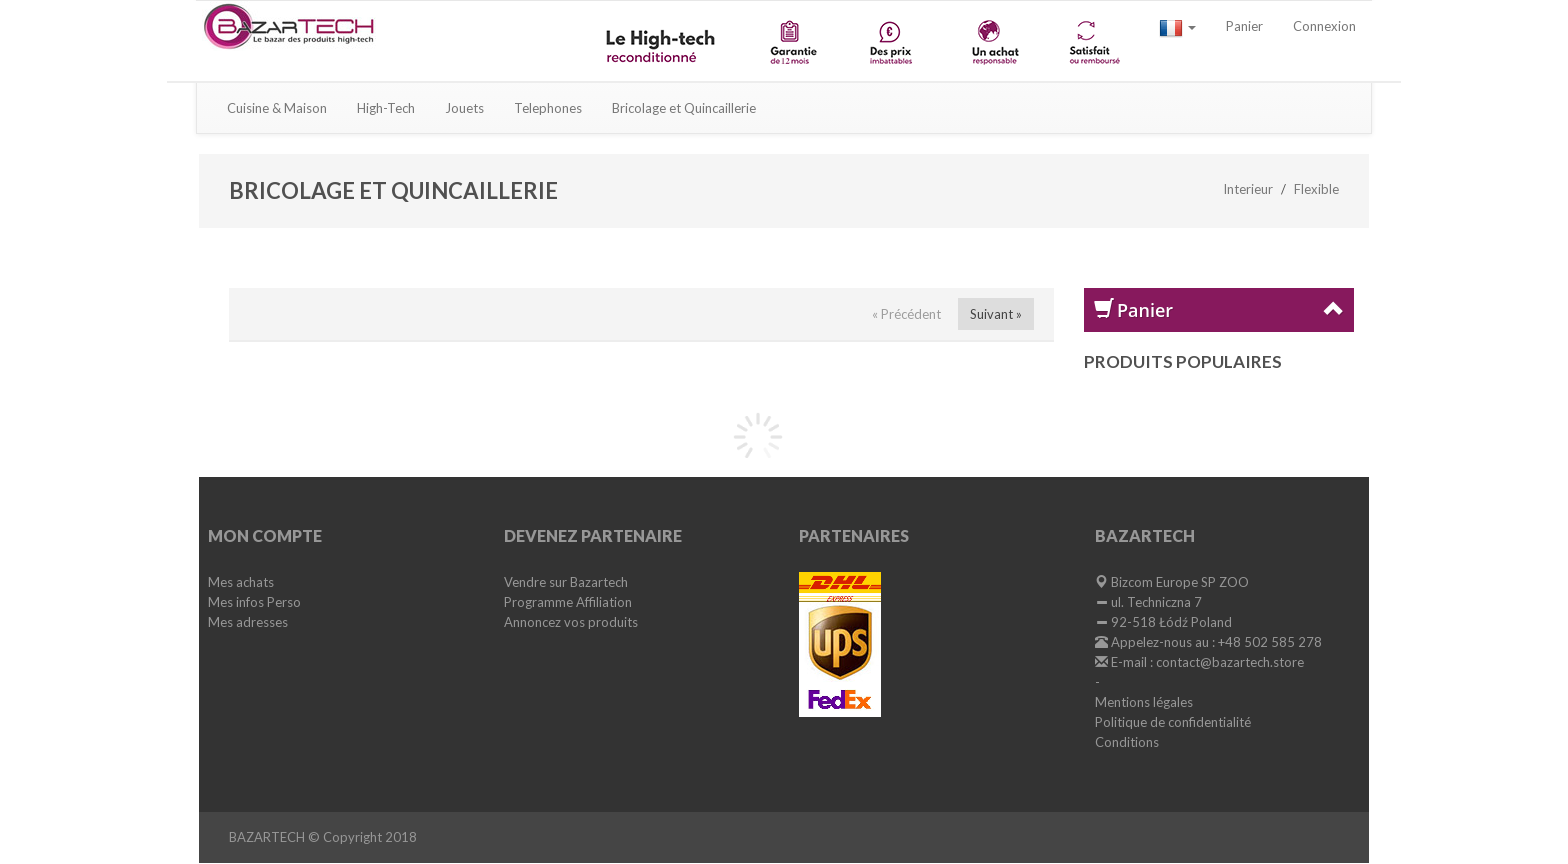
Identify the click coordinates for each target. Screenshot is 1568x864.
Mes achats (241, 582)
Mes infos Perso (254, 602)
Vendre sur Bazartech (566, 582)
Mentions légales (1144, 702)
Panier (1244, 26)
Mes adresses (248, 622)
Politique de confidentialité (1173, 722)
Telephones (548, 108)
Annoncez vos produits (571, 622)
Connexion (1324, 26)
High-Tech (386, 108)
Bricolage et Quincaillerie (684, 108)
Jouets (464, 108)
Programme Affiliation (568, 602)
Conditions (1127, 742)
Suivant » (996, 314)
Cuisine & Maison (277, 108)
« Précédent (906, 314)
